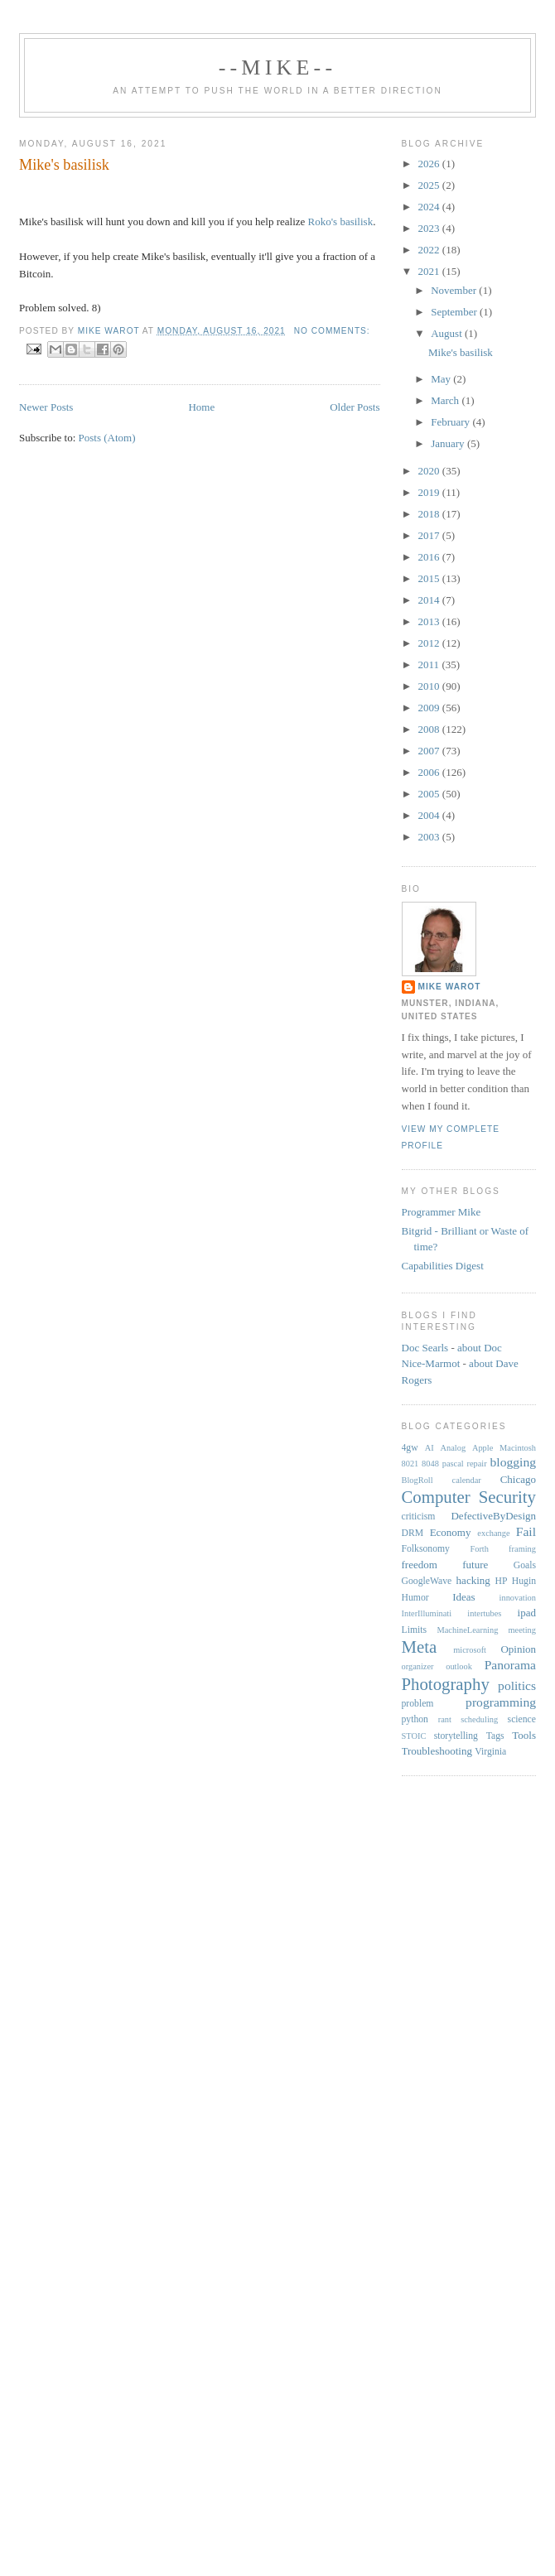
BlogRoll (417, 1480)
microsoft (469, 1649)
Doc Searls (425, 1347)
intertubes (484, 1613)
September (455, 312)
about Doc (479, 1347)
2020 (430, 471)
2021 (430, 271)
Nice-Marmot (431, 1363)
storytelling (456, 1736)
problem (418, 1703)
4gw (410, 1447)
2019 (430, 492)
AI (429, 1447)
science (522, 1719)
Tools (524, 1735)
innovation (517, 1597)
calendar (466, 1480)
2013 (430, 621)
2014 (430, 600)
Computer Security (469, 1496)
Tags (495, 1736)
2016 (430, 557)
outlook (459, 1666)
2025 (430, 185)
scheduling (479, 1719)
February (451, 422)
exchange (493, 1533)
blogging (513, 1462)
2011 (430, 664)
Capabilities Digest (443, 1265)
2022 (430, 249)
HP (501, 1581)
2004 (430, 815)
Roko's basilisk (341, 221)
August (448, 333)
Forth (479, 1548)
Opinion (518, 1649)
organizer (418, 1666)
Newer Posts (46, 407)
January (449, 443)
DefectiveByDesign (493, 1515)
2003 (430, 837)
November (455, 290)
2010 (430, 686)
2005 (430, 793)
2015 (430, 578)
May (442, 379)
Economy (450, 1532)
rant (444, 1719)
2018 (430, 514)
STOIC (414, 1736)
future (475, 1564)
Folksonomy (426, 1548)
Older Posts (354, 407)
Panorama (510, 1665)
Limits (414, 1630)
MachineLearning (468, 1630)
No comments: (332, 330)
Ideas (463, 1597)
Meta (419, 1646)
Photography (446, 1683)
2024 (430, 206)
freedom (419, 1564)
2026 (430, 163)
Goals (525, 1565)
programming (501, 1702)
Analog (453, 1447)
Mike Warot (449, 986)
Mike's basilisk (64, 164)
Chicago (518, 1479)
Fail (526, 1531)
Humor (415, 1597)
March (446, 400)
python (415, 1719)
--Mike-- (278, 67)
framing (522, 1548)
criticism (419, 1516)
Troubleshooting (437, 1751)
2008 (430, 729)
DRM (413, 1533)
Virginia (490, 1751)
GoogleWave (427, 1581)
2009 (430, 707)
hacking (473, 1580)
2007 (430, 750)
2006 (430, 772)
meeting (522, 1630)
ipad (527, 1612)
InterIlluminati (427, 1613)
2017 (430, 535)
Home (201, 407)
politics (517, 1685)
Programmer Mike (441, 1212)
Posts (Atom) (107, 437)
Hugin (524, 1581)
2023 (430, 228)
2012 (430, 643)
